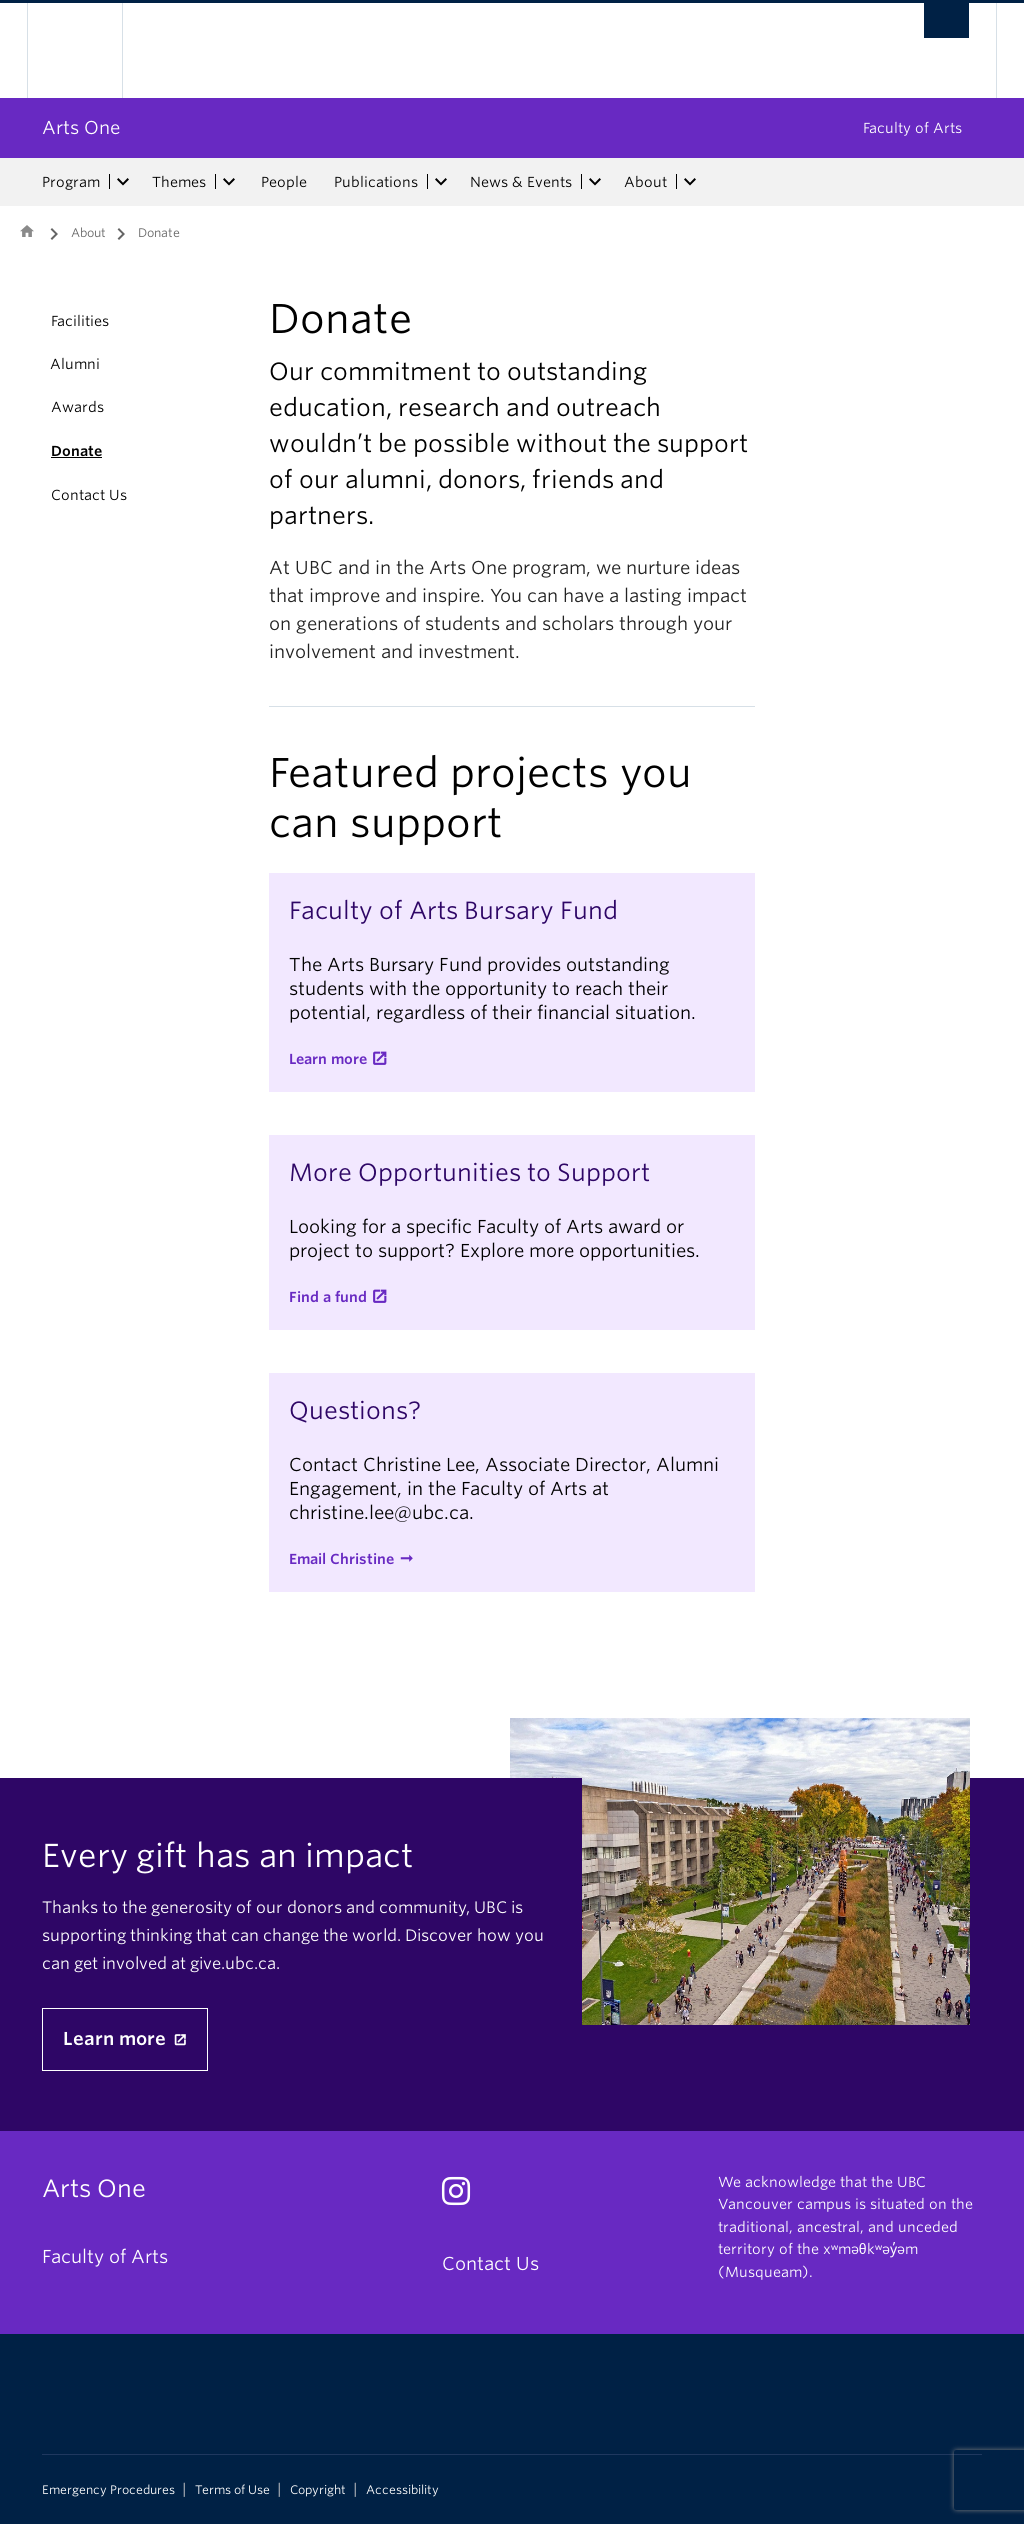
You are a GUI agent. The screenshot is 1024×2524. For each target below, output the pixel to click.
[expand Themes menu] (229, 182)
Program (71, 182)
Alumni (75, 364)
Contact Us (89, 495)
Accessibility (402, 2490)
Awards (77, 407)
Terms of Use (232, 2490)
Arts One (81, 127)
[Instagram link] (463, 2196)
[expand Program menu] (123, 182)
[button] (27, 364)
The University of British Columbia (89, 50)
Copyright (318, 2490)
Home (27, 231)
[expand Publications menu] (441, 182)
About (645, 182)
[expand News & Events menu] (595, 182)
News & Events (521, 182)
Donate (76, 451)
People (284, 182)
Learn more (328, 1059)
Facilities (80, 321)
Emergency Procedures (108, 2490)
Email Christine (341, 1559)
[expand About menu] (690, 182)
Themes (179, 182)
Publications (376, 182)
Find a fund (328, 1297)
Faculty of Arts (912, 128)
